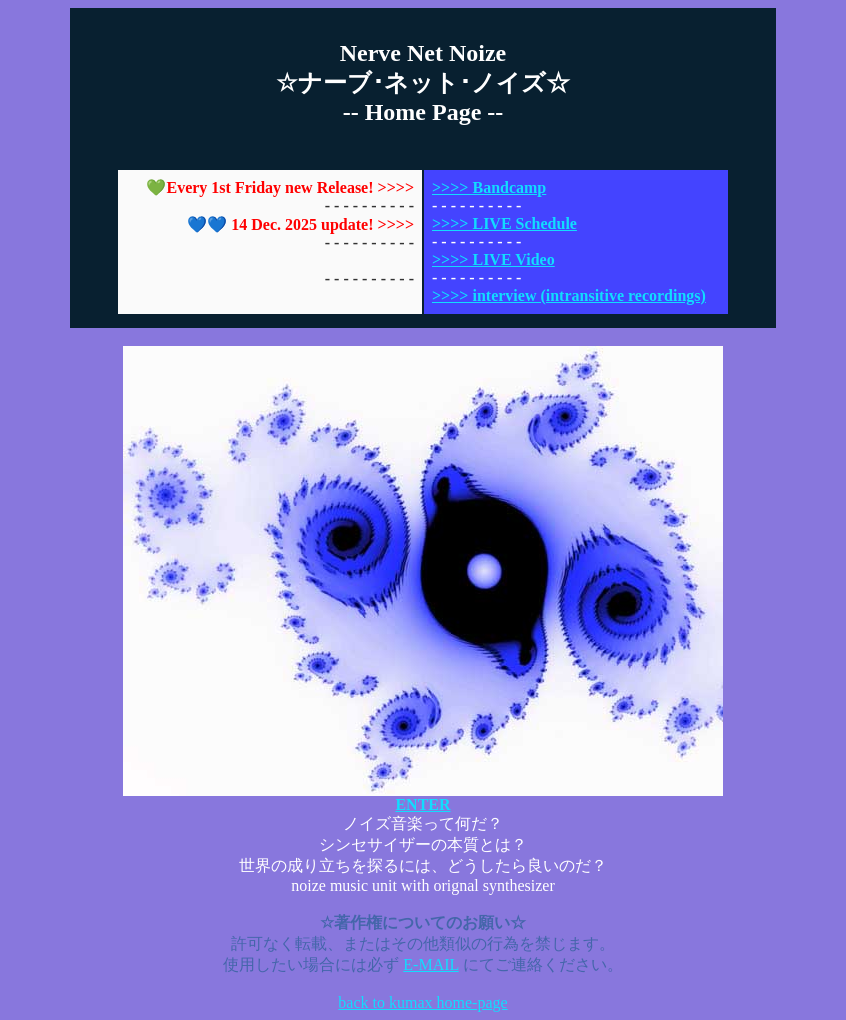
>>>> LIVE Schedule (504, 223)
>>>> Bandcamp (489, 187)
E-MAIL (430, 964)
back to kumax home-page (422, 1002)
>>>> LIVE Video (493, 259)
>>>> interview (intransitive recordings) (569, 295)
